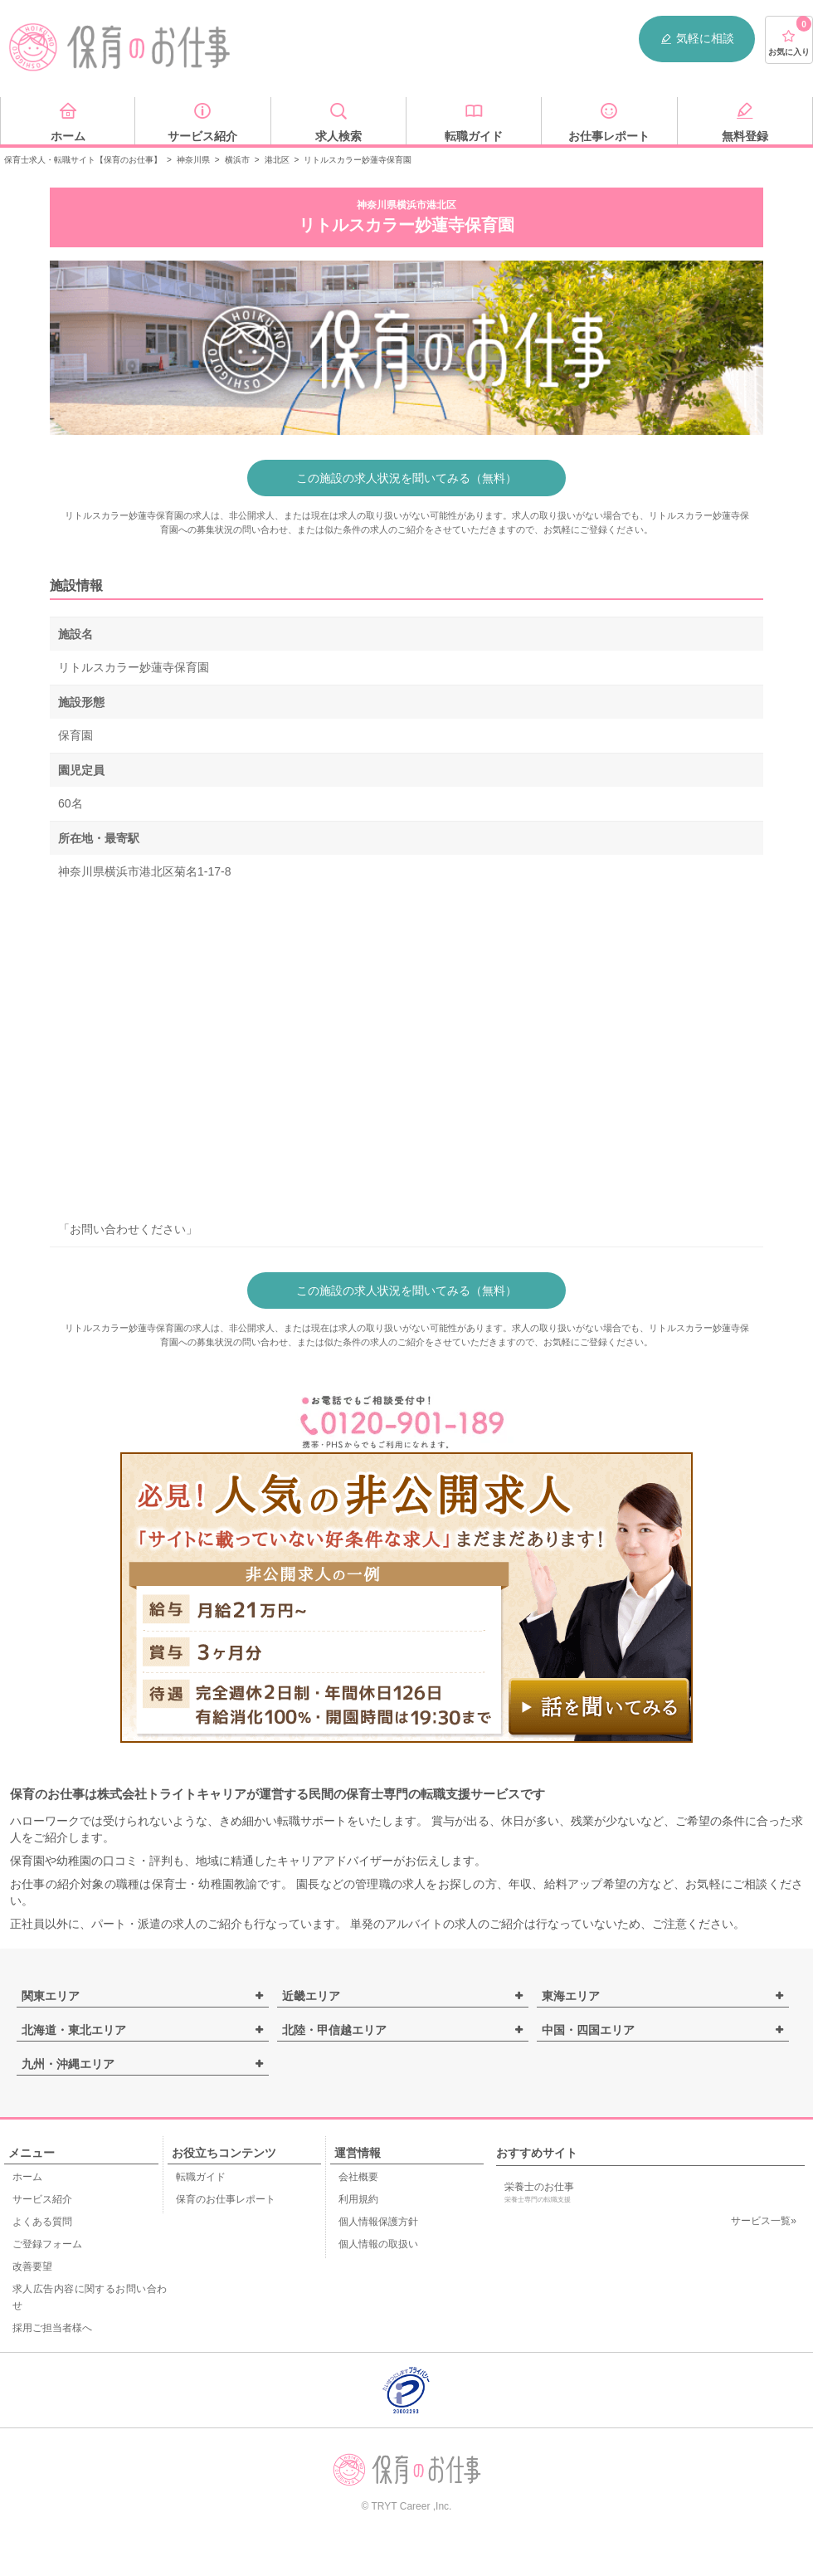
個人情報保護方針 (378, 2221)
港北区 (277, 159)
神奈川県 (193, 159)
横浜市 (237, 159)
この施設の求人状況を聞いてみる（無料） (406, 478)
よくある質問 (42, 2221)
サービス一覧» (763, 2221)
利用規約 (358, 2199)
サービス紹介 (42, 2199)
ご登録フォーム (47, 2244)
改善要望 (32, 2266)
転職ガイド (201, 2177)
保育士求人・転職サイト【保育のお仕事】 (83, 159)
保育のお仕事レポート (225, 2199)
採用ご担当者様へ (52, 2328)
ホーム (27, 2177)
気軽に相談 (697, 39)
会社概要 (358, 2177)
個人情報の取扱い (378, 2244)
